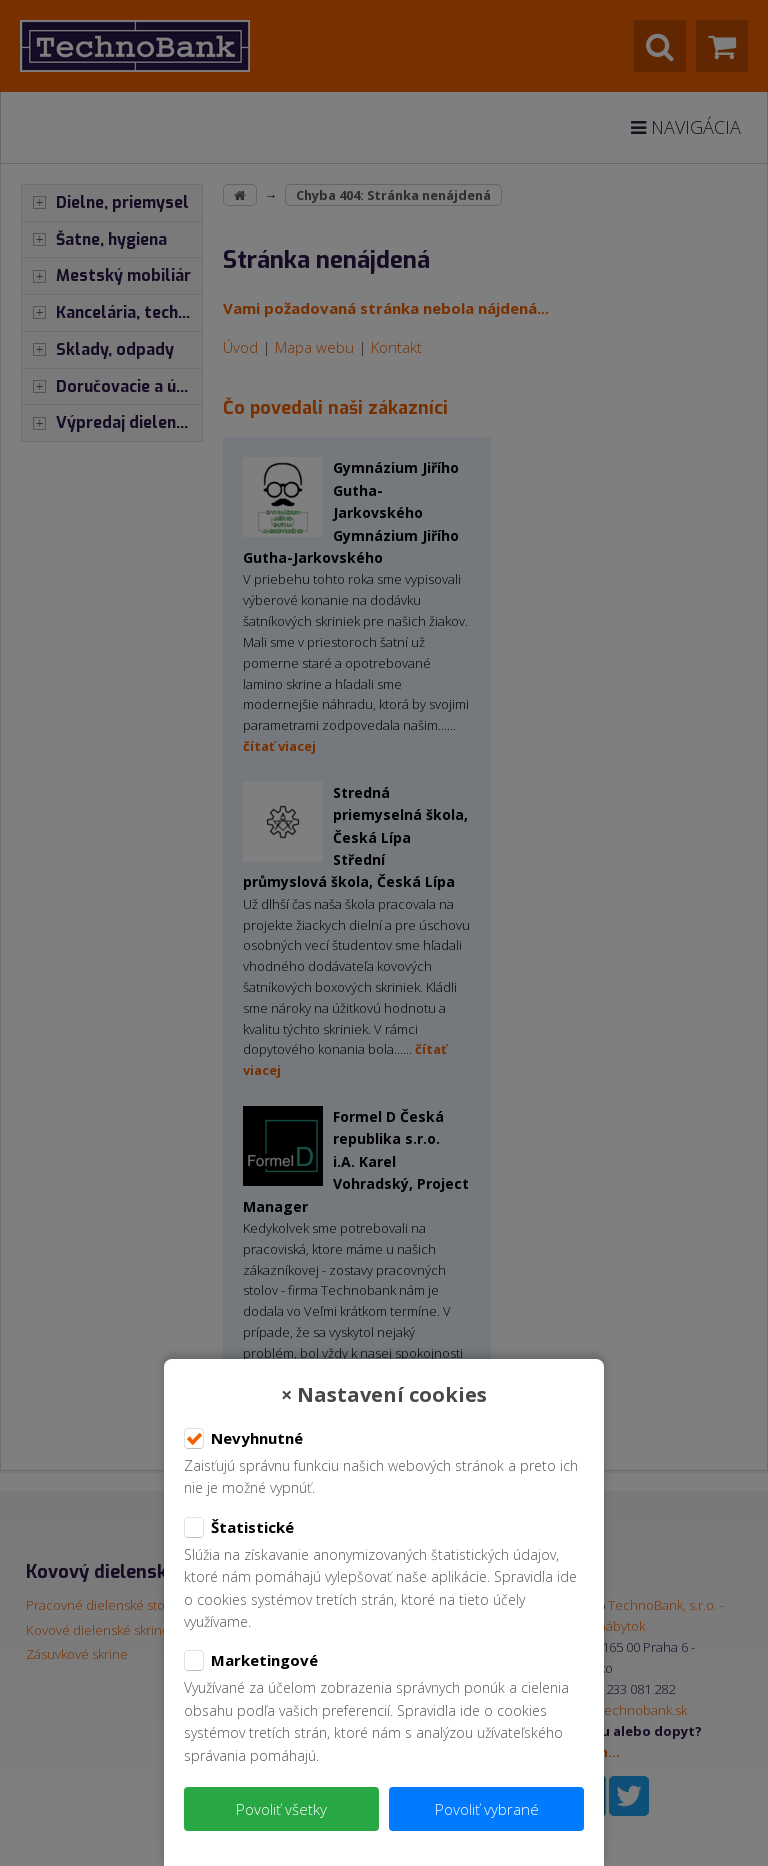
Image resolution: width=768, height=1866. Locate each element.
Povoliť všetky (281, 1809)
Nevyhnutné (243, 1439)
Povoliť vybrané (487, 1809)
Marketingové (251, 1661)
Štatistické (239, 1528)
